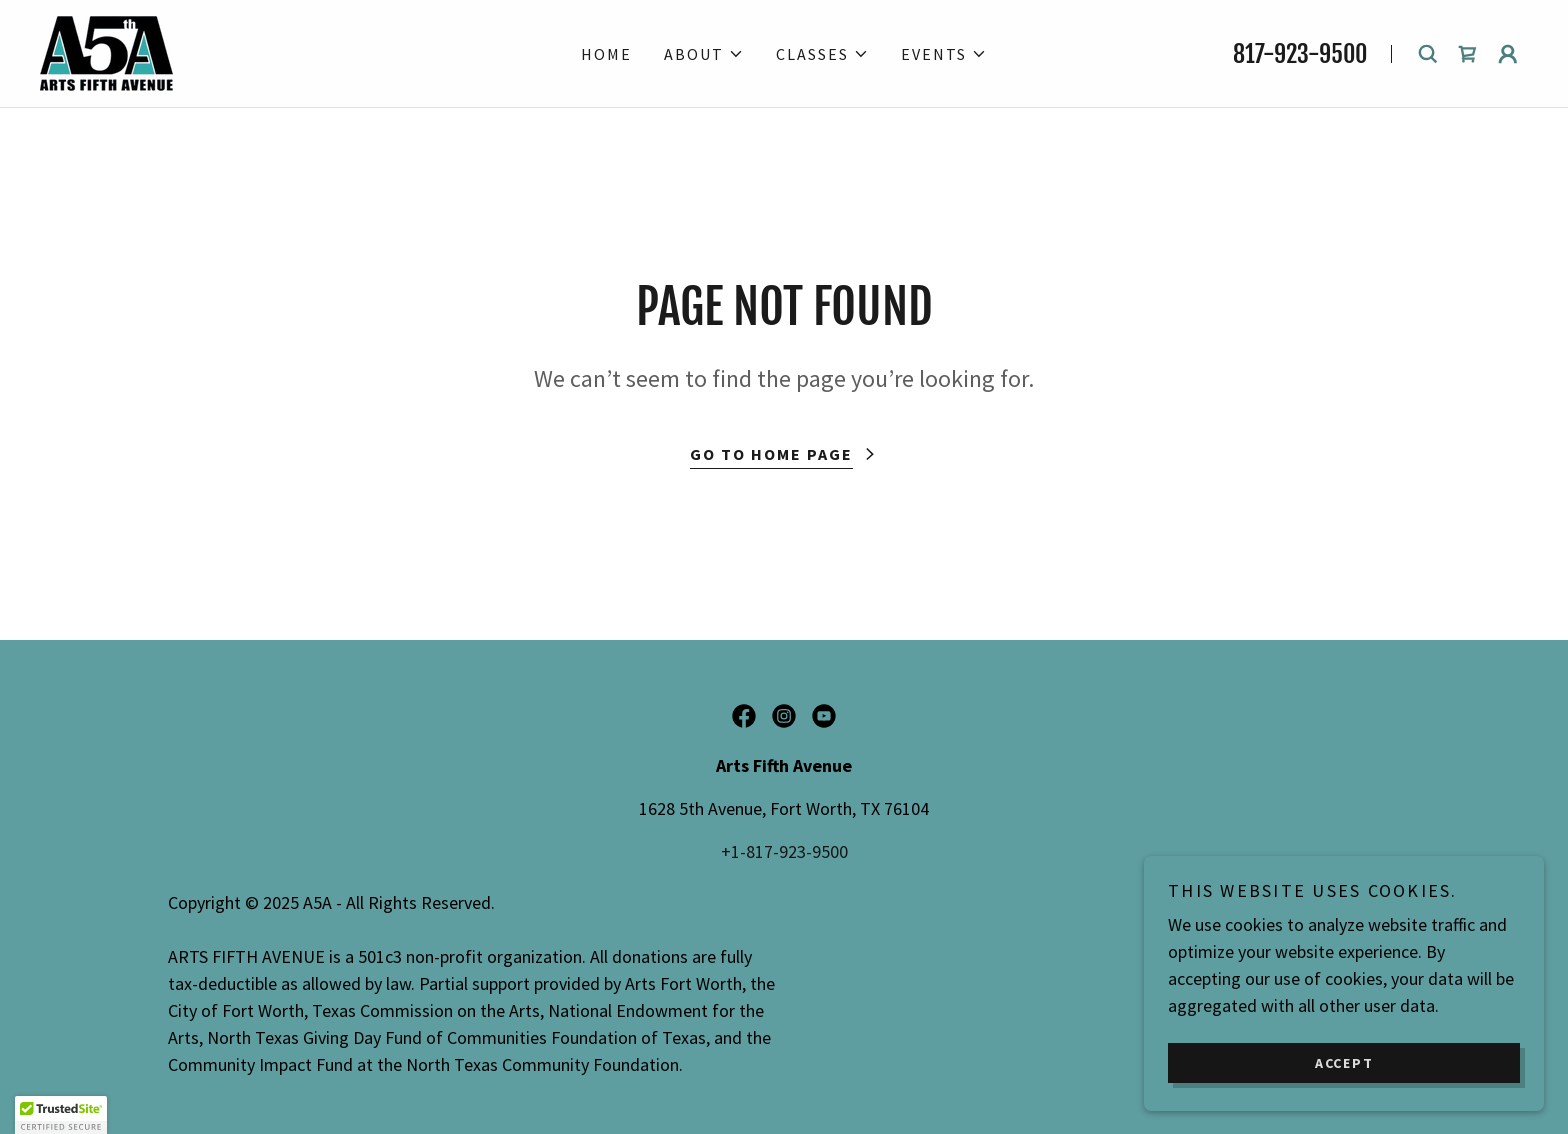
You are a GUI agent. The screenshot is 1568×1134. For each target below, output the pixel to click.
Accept (1344, 1062)
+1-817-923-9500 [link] (784, 851)
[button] (704, 54)
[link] (106, 51)
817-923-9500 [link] (1300, 54)
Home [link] (606, 54)
